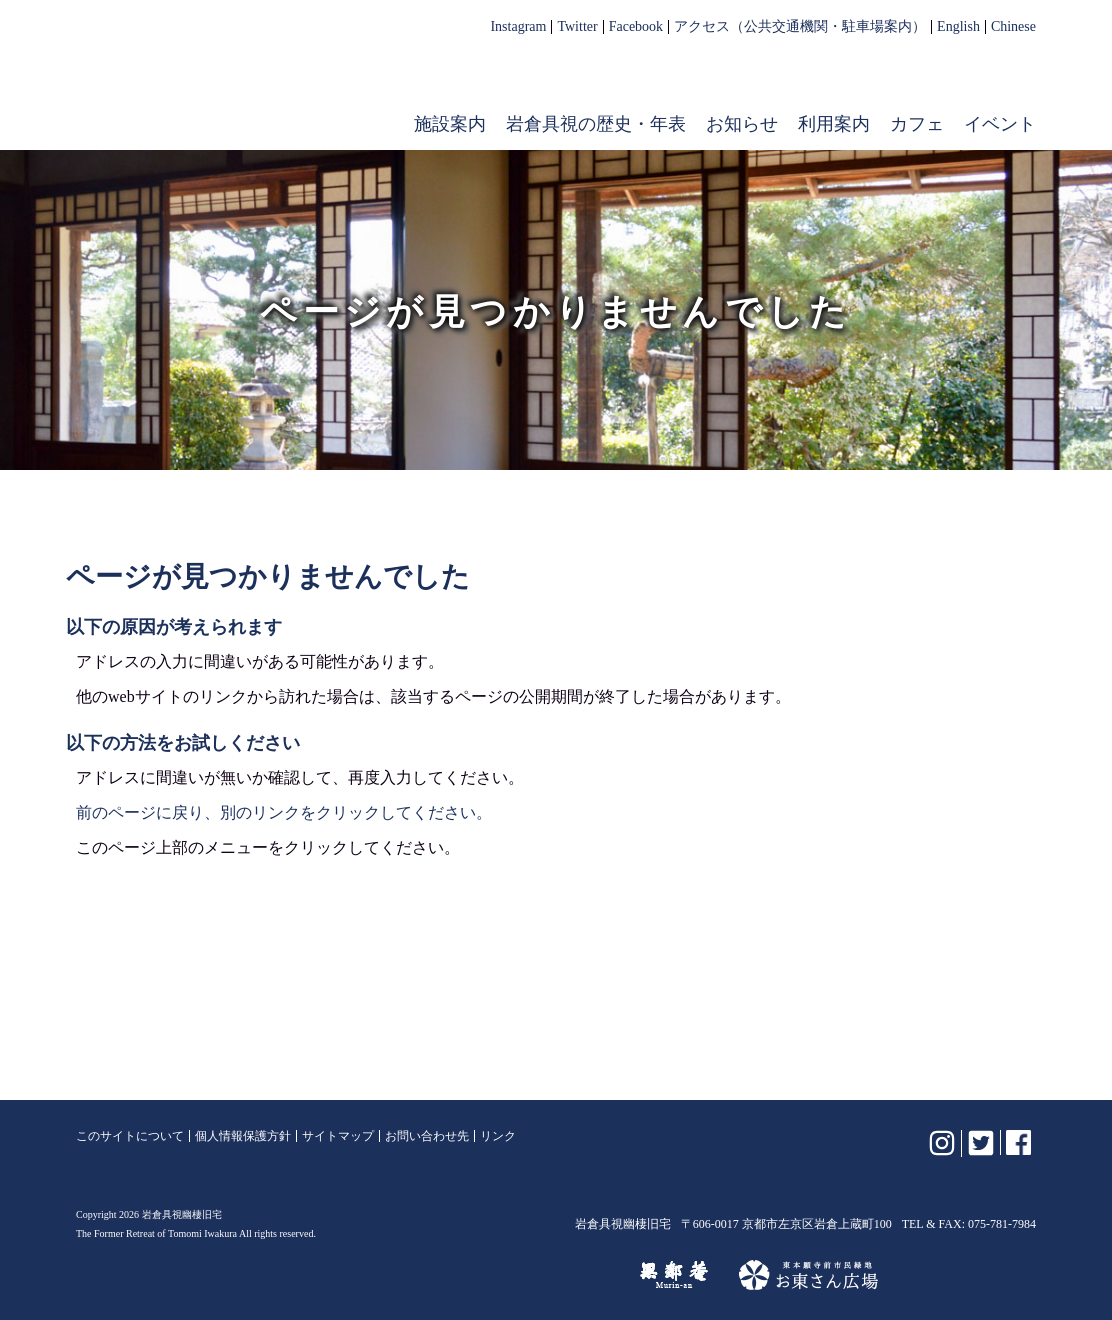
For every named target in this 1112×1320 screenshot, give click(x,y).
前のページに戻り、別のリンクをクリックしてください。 (284, 812)
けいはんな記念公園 (522, 1275)
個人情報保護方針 (243, 1136)
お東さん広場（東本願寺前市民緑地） (808, 1275)
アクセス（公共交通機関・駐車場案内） (800, 27)
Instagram (518, 27)
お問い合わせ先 (427, 1136)
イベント (1000, 124)
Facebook (636, 27)
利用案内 (834, 124)
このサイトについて (130, 1136)
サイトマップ (338, 1136)
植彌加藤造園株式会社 (320, 1275)
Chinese (1013, 27)
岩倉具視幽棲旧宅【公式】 (204, 86)
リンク (498, 1136)
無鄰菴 (674, 1275)
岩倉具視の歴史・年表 (596, 124)
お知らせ (742, 124)
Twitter (577, 27)
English (958, 27)
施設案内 (450, 124)
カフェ (917, 124)
